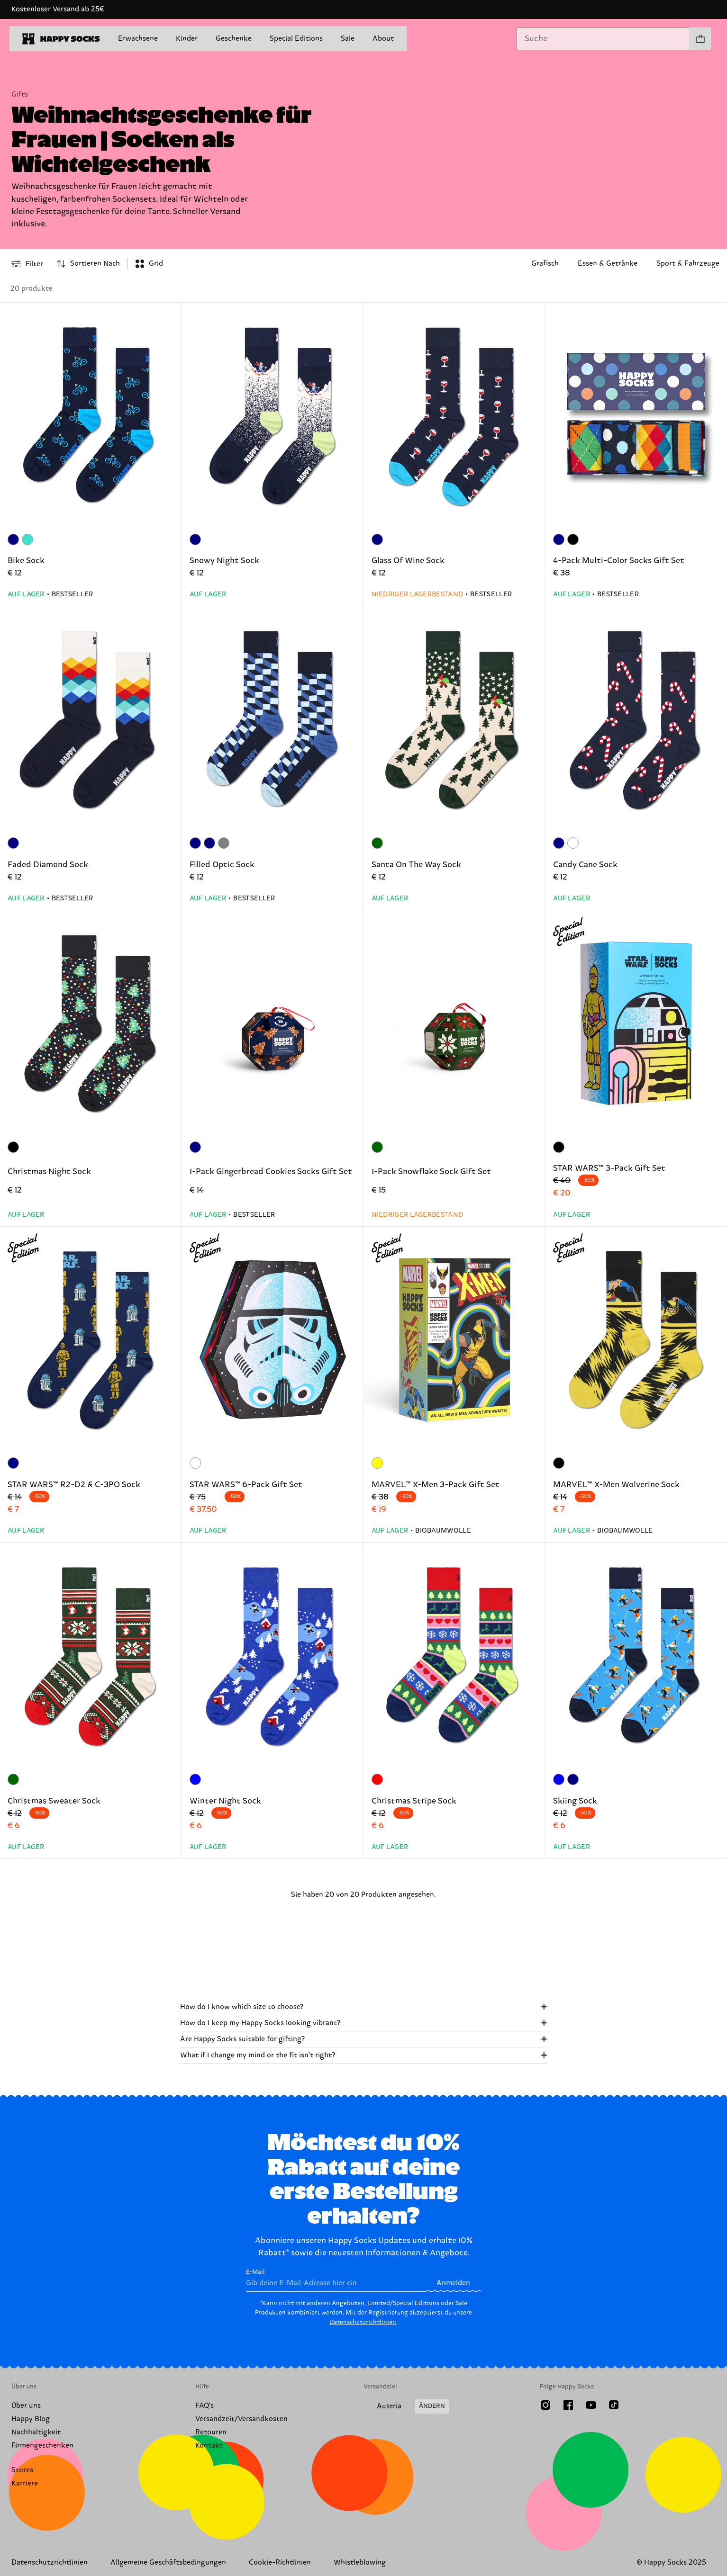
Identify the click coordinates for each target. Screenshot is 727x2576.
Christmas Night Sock (49, 1171)
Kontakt (209, 2445)
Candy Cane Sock (585, 865)
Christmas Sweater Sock (54, 1801)
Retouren (211, 2432)
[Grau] (223, 843)
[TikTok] (613, 2405)
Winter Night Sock (225, 1801)
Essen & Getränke (607, 264)
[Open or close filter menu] (27, 263)
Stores (22, 2470)
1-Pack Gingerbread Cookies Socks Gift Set (271, 1171)
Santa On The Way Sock (416, 865)
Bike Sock (26, 560)
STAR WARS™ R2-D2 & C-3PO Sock (74, 1485)
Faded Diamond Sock (48, 865)
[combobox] (603, 39)
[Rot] (377, 1779)
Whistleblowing (360, 2562)
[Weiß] (195, 1463)
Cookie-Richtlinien (280, 2562)
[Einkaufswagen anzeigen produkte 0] (700, 38)
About (383, 39)
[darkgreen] (377, 843)
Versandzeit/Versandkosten (241, 2419)
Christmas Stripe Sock (414, 1801)
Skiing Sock (575, 1801)
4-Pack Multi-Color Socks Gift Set (618, 560)
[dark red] (573, 843)
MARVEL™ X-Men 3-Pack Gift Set (436, 1485)
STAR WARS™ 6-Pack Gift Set (246, 1485)
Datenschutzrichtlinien (362, 2322)
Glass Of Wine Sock (408, 560)
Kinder (187, 39)
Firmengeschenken (42, 2445)
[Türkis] (27, 539)
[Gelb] (377, 1463)
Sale (347, 39)
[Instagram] (545, 2405)
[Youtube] (591, 2405)
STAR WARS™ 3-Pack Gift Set (609, 1168)
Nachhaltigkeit (36, 2432)
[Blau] (195, 1779)
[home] (61, 39)
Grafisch (545, 264)
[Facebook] (568, 2405)
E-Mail (336, 2280)
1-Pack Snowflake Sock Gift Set (431, 1171)
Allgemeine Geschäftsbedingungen (168, 2562)
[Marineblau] (13, 539)
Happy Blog (30, 2419)
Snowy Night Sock (224, 560)
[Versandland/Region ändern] (406, 2406)
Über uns (26, 2406)
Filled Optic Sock (222, 865)
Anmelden (453, 2283)
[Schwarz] (573, 539)
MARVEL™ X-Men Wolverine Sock (616, 1485)
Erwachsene (138, 39)
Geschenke (233, 39)
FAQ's (204, 2406)
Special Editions (296, 39)
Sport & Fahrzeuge (687, 264)
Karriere (24, 2483)
